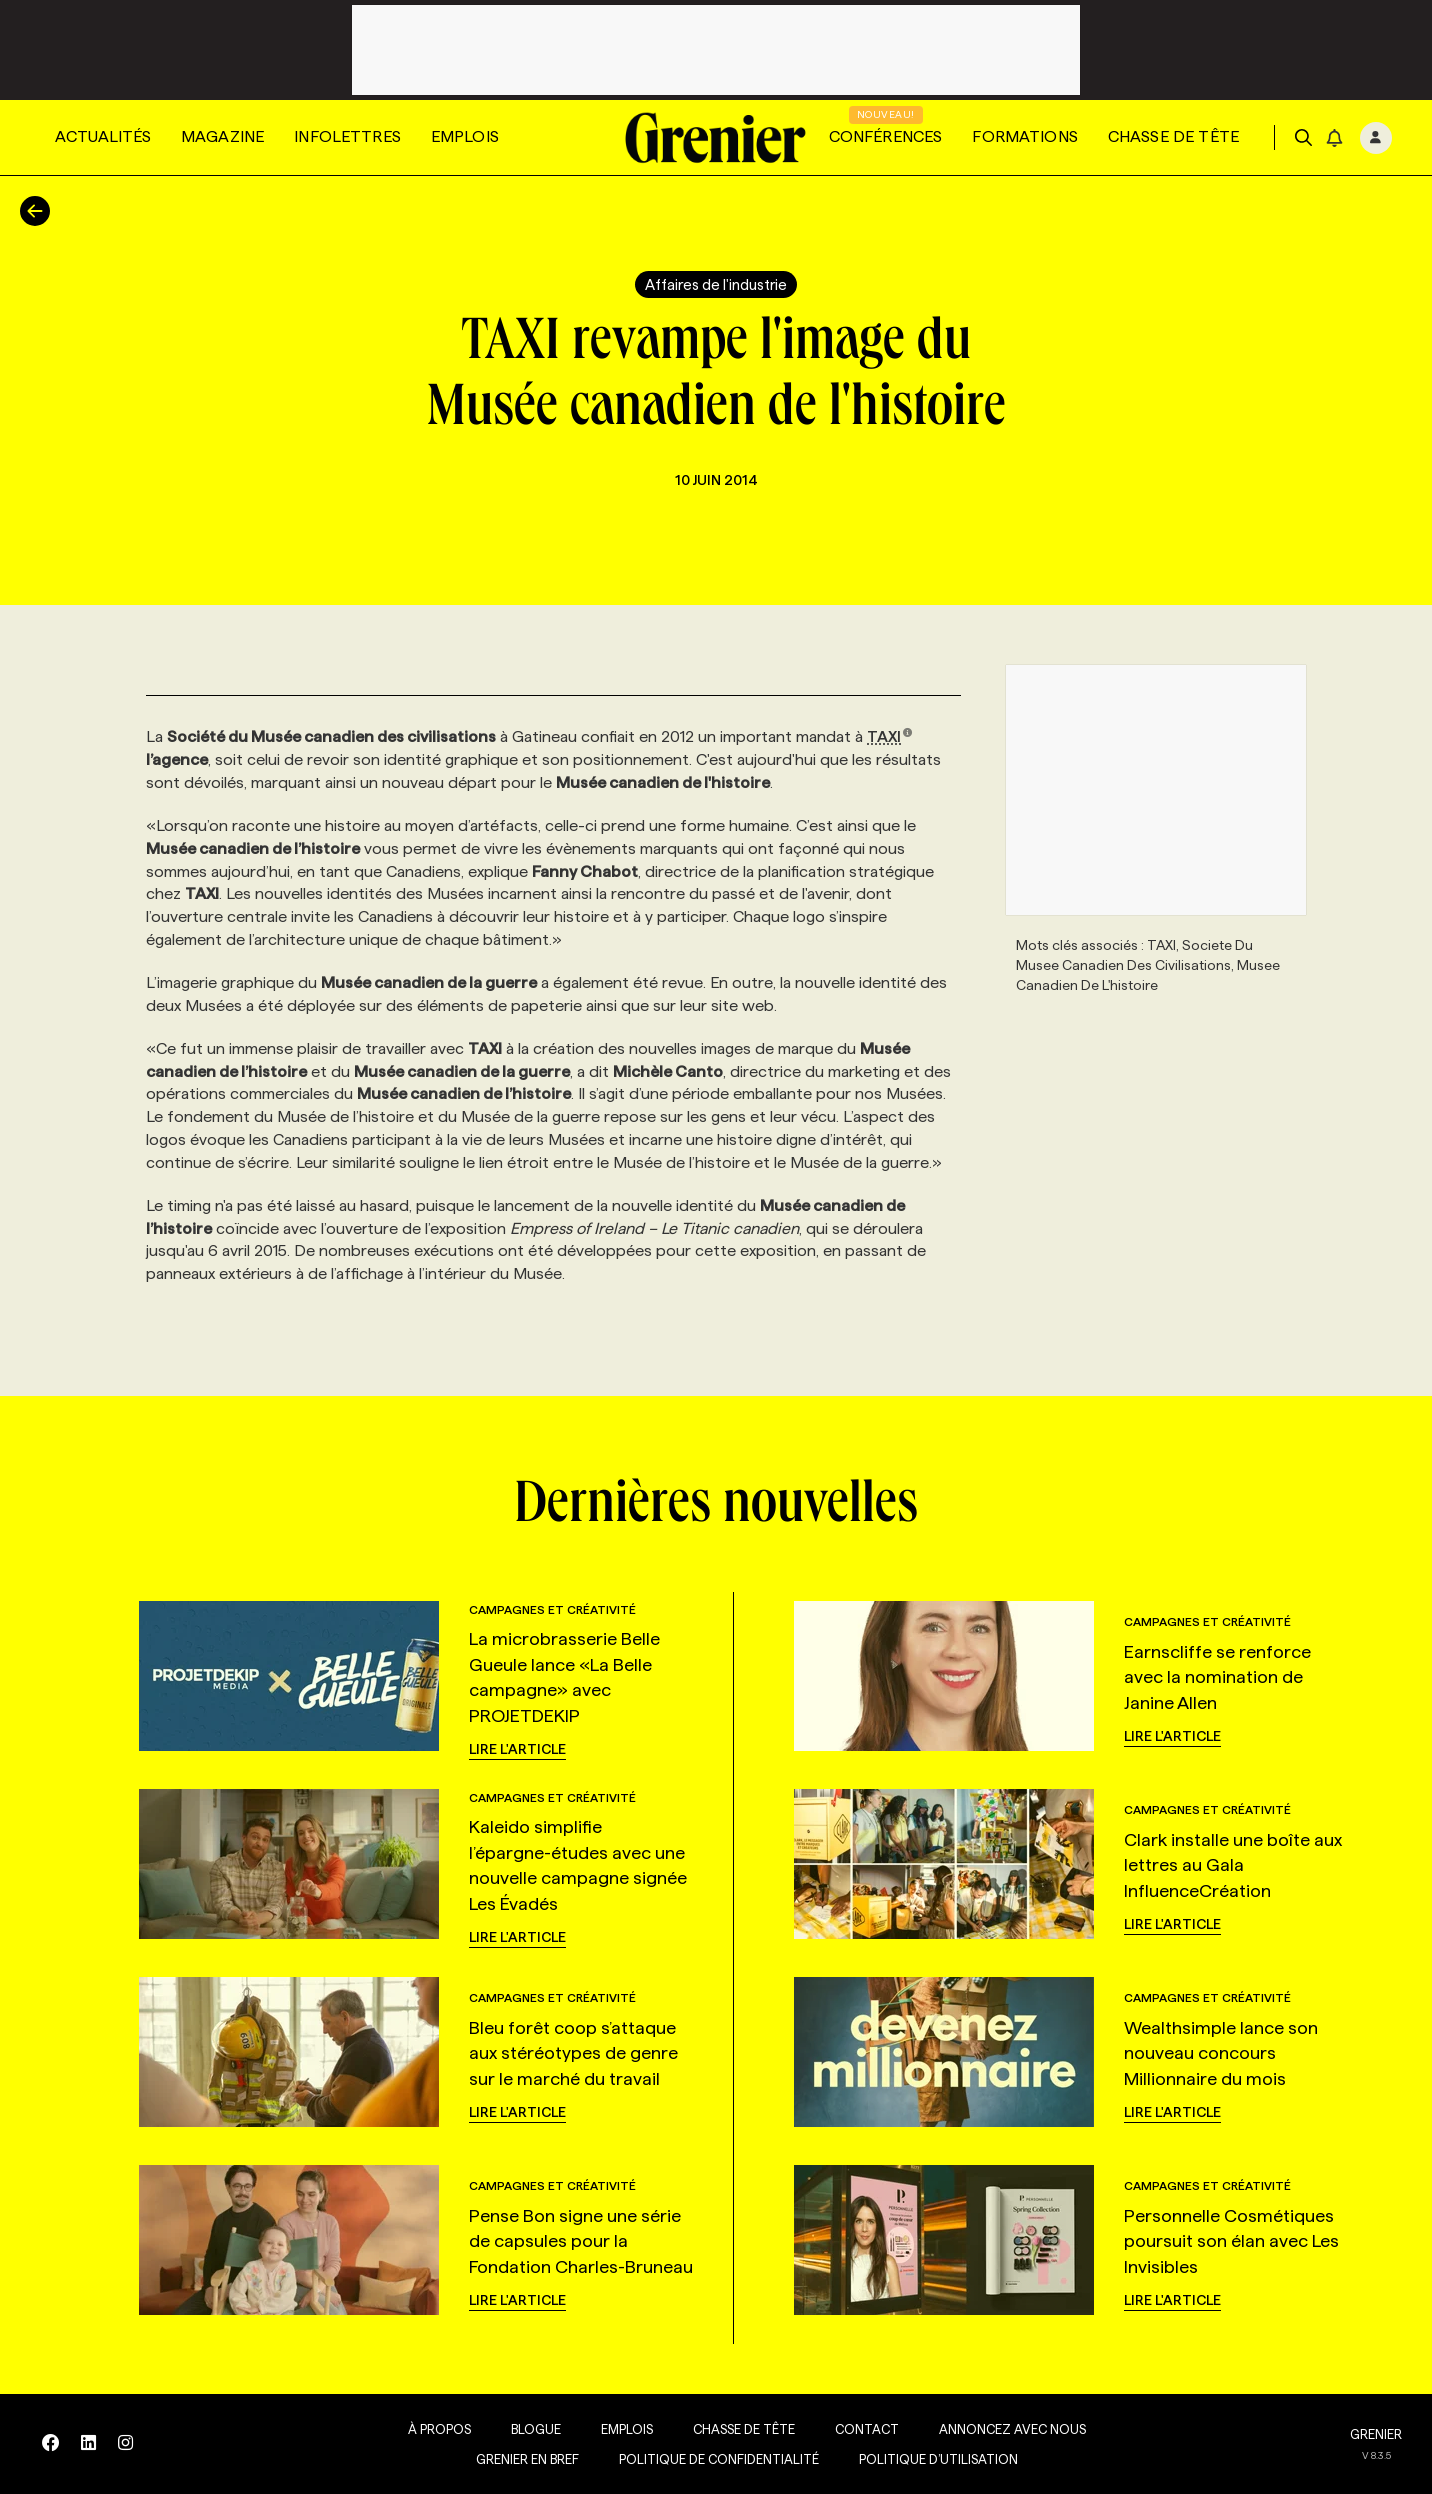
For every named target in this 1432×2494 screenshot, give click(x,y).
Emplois (465, 136)
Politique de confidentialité (705, 2459)
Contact (853, 2429)
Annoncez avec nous (998, 2429)
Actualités (103, 136)
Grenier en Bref (513, 2459)
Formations (1025, 136)
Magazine (222, 136)
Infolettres (347, 136)
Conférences (886, 136)
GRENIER (1376, 2434)
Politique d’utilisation (924, 2459)
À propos (425, 2429)
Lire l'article (517, 1749)
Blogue (522, 2429)
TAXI (890, 736)
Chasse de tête (1173, 136)
